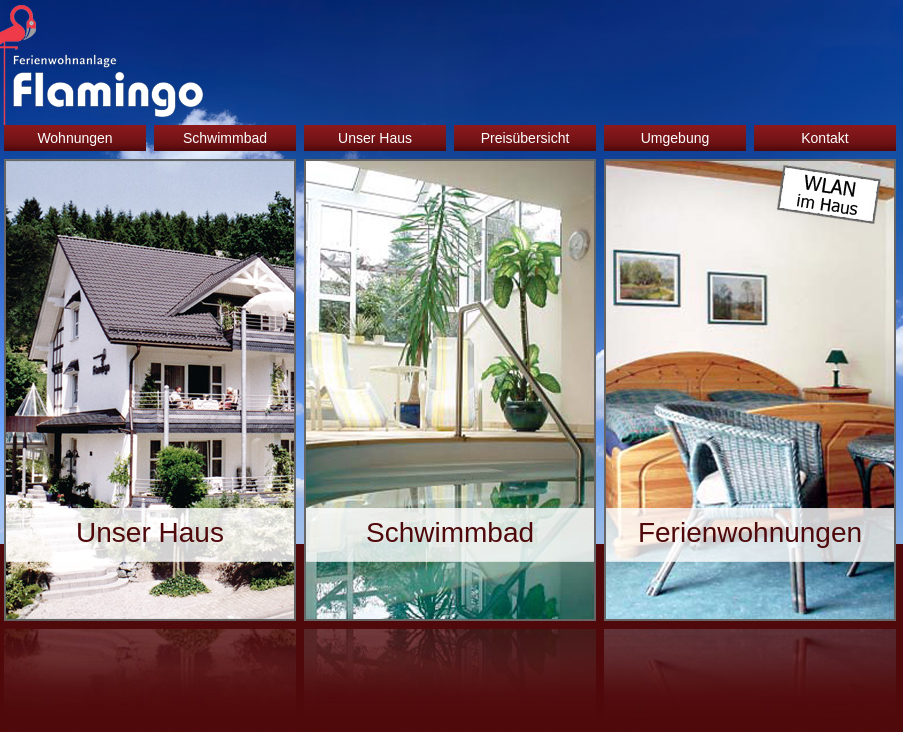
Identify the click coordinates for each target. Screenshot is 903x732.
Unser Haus (375, 138)
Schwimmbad (225, 138)
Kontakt (824, 138)
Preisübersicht (525, 138)
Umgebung (675, 138)
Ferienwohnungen (750, 532)
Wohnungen (74, 138)
